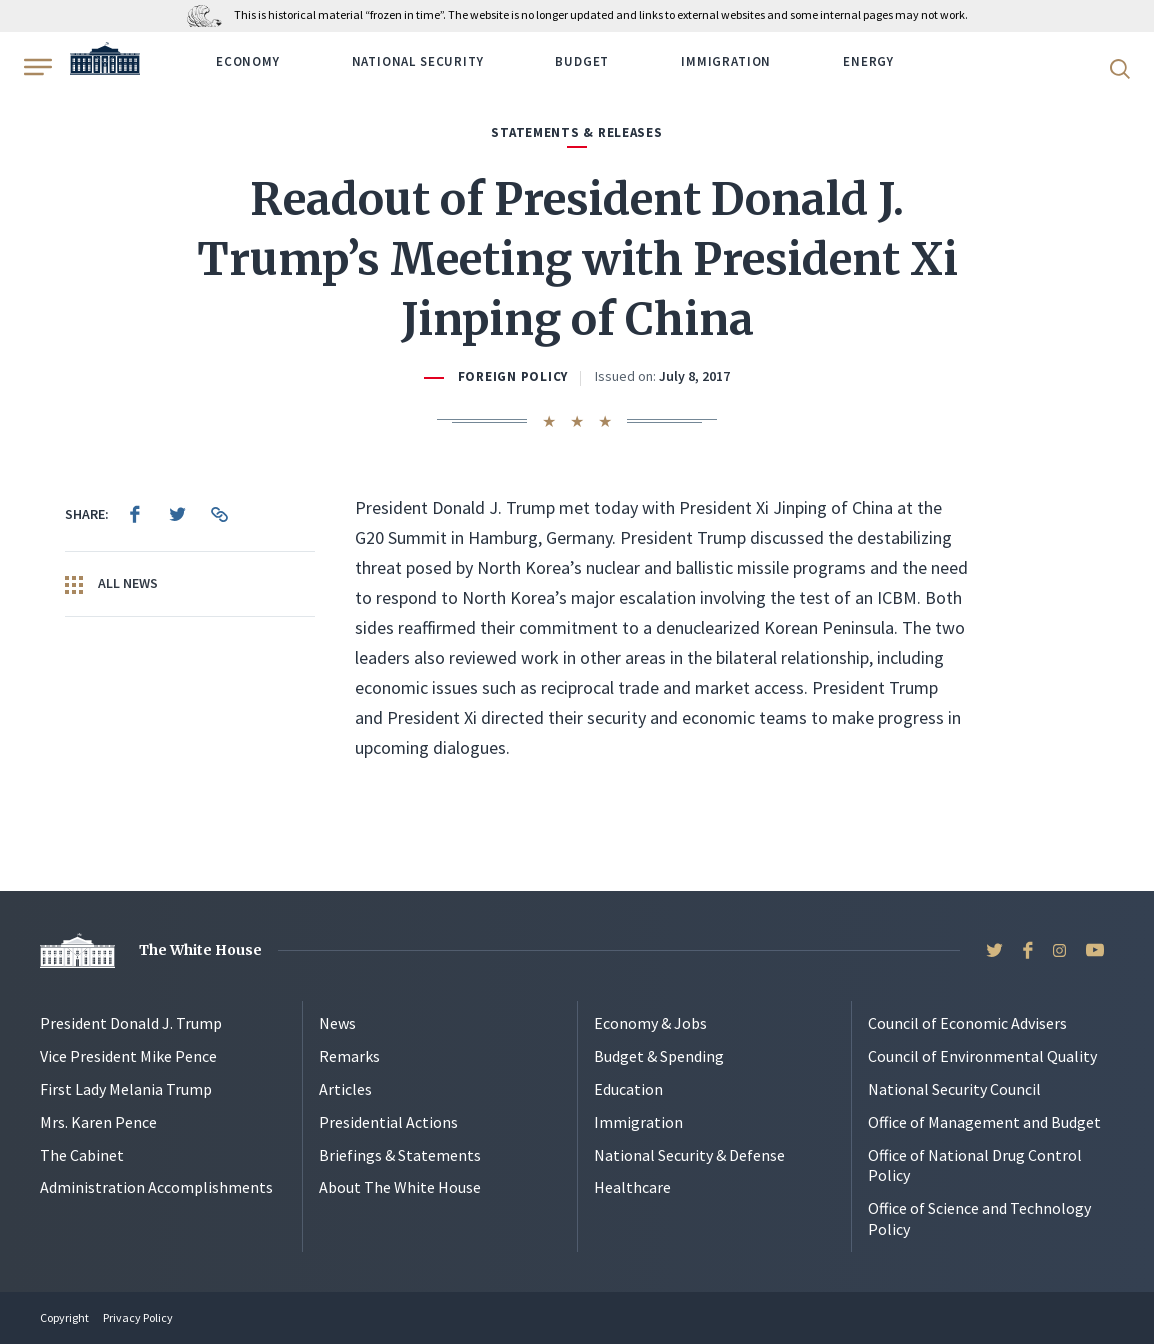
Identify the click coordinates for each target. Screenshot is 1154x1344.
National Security (418, 61)
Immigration (726, 61)
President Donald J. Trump (131, 1023)
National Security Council (954, 1089)
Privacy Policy (138, 1317)
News (337, 1023)
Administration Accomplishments (156, 1187)
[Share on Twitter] (177, 514)
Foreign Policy (513, 376)
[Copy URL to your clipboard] (219, 514)
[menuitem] (135, 514)
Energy (868, 61)
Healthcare (632, 1187)
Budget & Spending (659, 1056)
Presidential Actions (388, 1122)
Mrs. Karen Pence (98, 1122)
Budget (582, 61)
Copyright (64, 1317)
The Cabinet (82, 1155)
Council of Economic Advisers (967, 1023)
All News (111, 584)
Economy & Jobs (650, 1023)
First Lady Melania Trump (126, 1089)
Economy (248, 61)
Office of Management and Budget (984, 1122)
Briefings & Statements (400, 1155)
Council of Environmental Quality (982, 1056)
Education (628, 1089)
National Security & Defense (689, 1155)
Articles (345, 1089)
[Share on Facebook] (135, 514)
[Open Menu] (36, 67)
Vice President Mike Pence (128, 1056)
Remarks (349, 1056)
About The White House (400, 1187)
